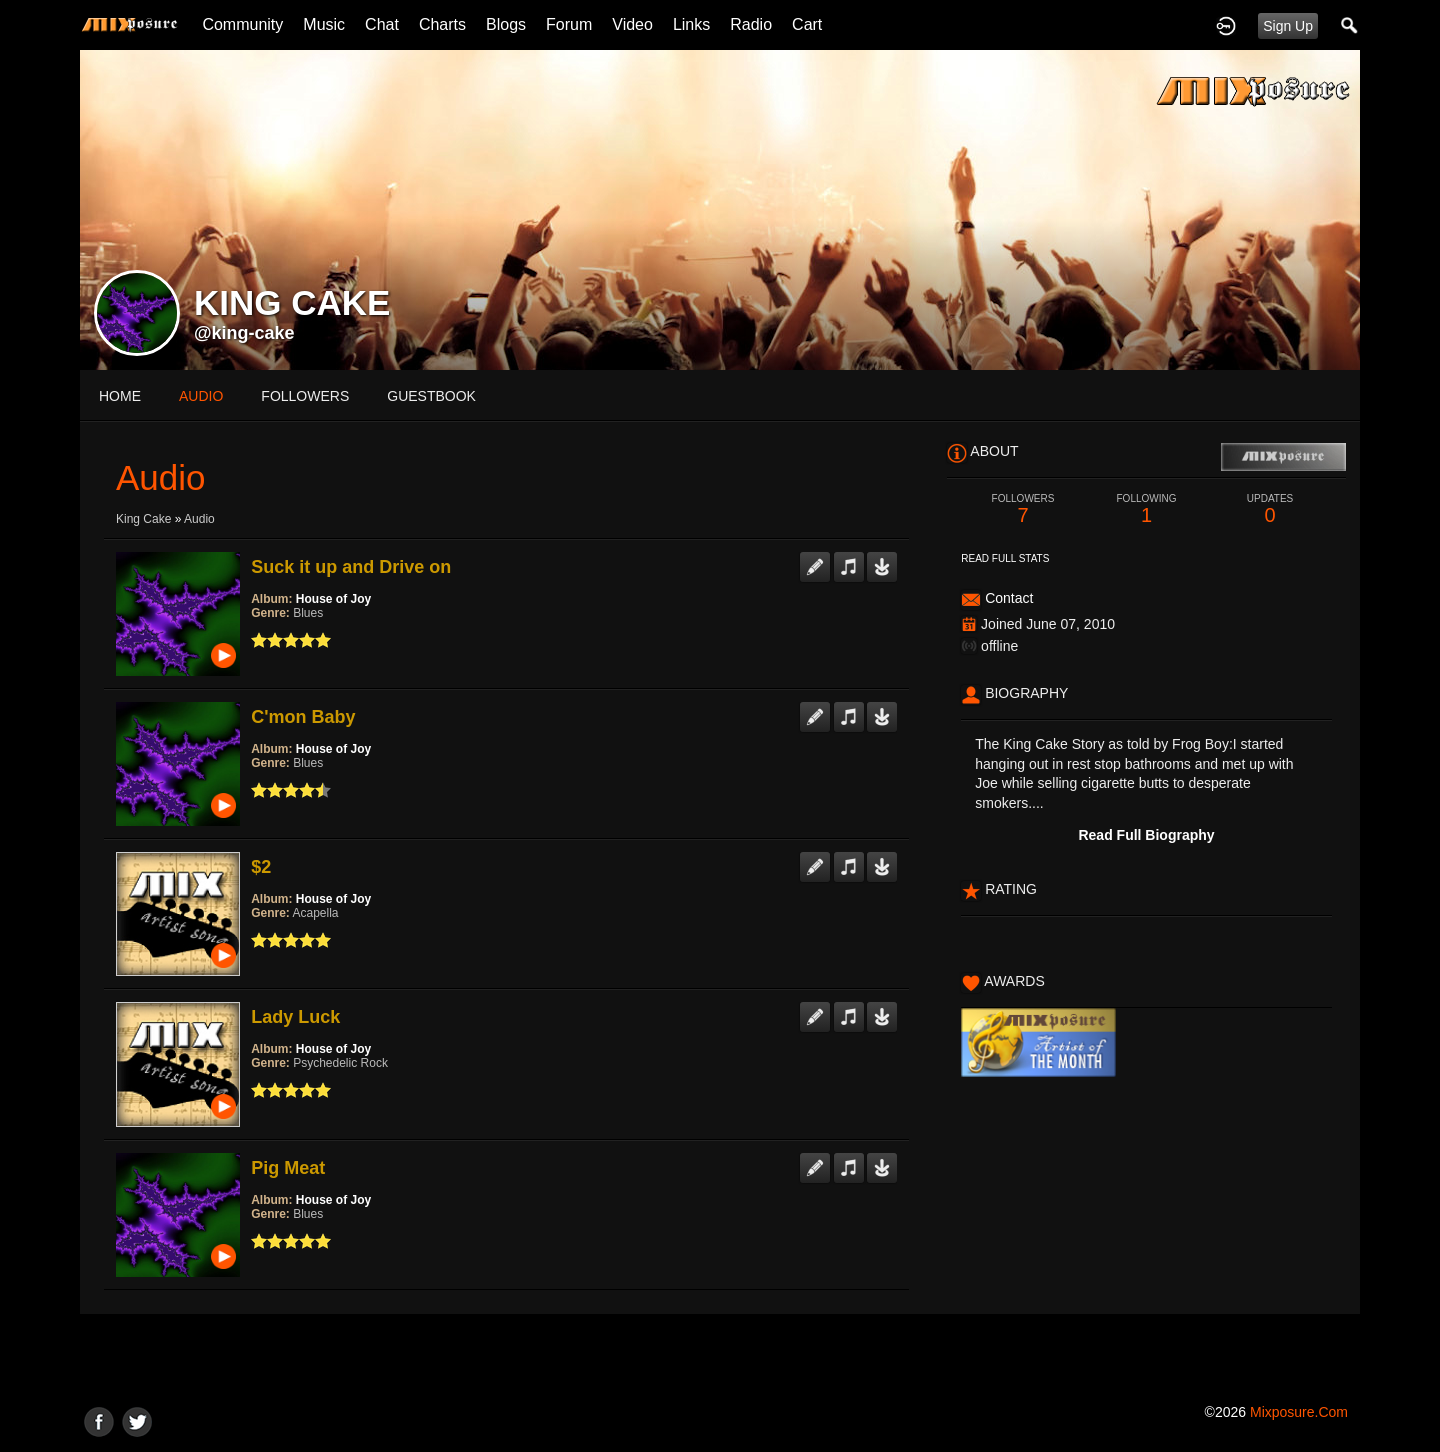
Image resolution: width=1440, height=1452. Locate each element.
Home (120, 396)
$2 (261, 867)
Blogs (506, 24)
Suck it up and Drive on (351, 567)
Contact (1009, 598)
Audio (199, 519)
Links (691, 24)
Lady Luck (295, 1017)
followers (305, 396)
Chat (382, 24)
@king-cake (244, 333)
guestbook (431, 396)
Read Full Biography (1146, 835)
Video (632, 24)
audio (201, 396)
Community (242, 24)
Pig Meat (288, 1168)
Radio (751, 24)
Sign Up (1288, 26)
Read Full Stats (1005, 558)
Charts (442, 24)
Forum (569, 24)
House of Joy (333, 599)
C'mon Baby (303, 717)
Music (324, 24)
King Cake (143, 519)
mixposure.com (1299, 1412)
